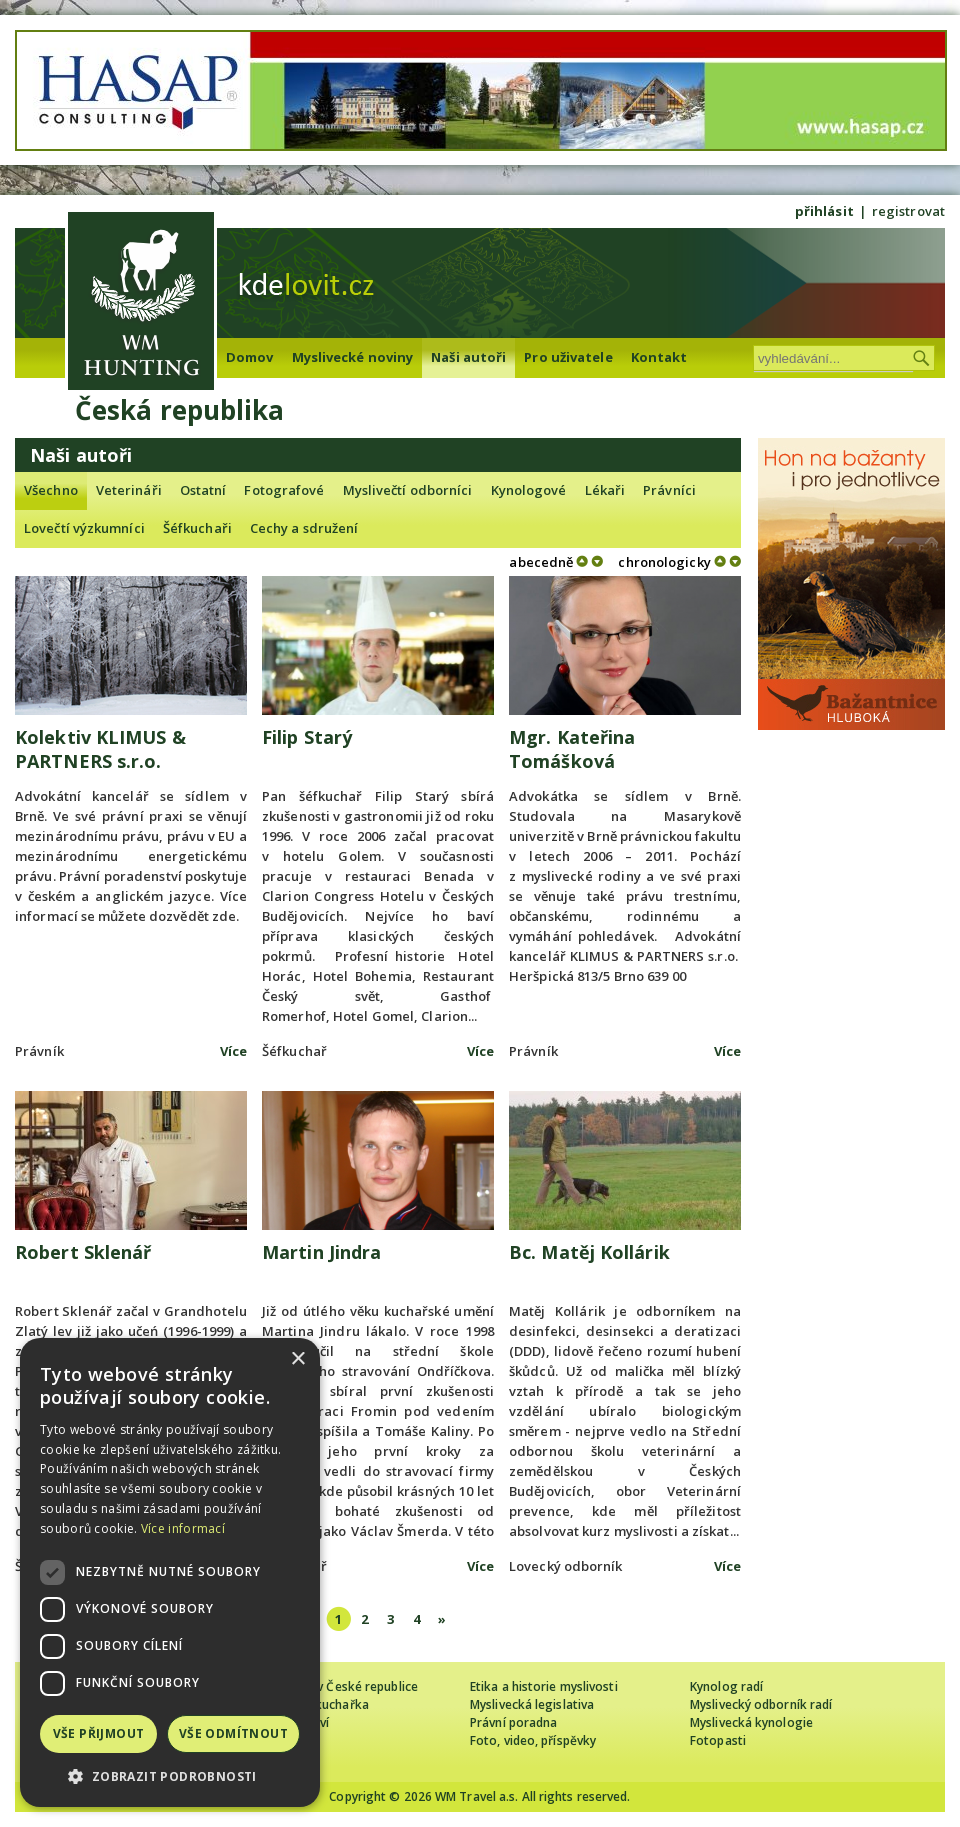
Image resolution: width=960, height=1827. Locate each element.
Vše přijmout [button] (99, 1733)
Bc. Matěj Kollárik (589, 1252)
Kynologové (529, 490)
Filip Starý (307, 737)
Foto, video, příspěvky (533, 1740)
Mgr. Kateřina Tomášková (572, 749)
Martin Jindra (321, 1252)
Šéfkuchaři (197, 528)
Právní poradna (513, 1722)
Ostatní (203, 490)
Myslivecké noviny (353, 357)
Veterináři (129, 490)
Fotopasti (718, 1740)
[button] (170, 1776)
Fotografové (284, 490)
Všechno (51, 490)
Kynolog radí (726, 1686)
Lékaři (605, 490)
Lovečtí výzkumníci (84, 528)
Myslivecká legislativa (532, 1704)
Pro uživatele (568, 357)
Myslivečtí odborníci (408, 490)
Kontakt (659, 357)
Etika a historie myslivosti (544, 1686)
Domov (250, 357)
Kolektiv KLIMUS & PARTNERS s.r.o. (100, 749)
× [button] (297, 1359)
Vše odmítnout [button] (233, 1733)
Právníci (669, 490)
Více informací (183, 1528)
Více (233, 1051)
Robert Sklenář (83, 1252)
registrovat (908, 211)
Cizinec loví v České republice (334, 1686)
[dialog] (170, 1572)
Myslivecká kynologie (751, 1722)
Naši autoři (468, 357)
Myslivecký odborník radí (761, 1704)
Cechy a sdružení (304, 528)
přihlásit (824, 211)
